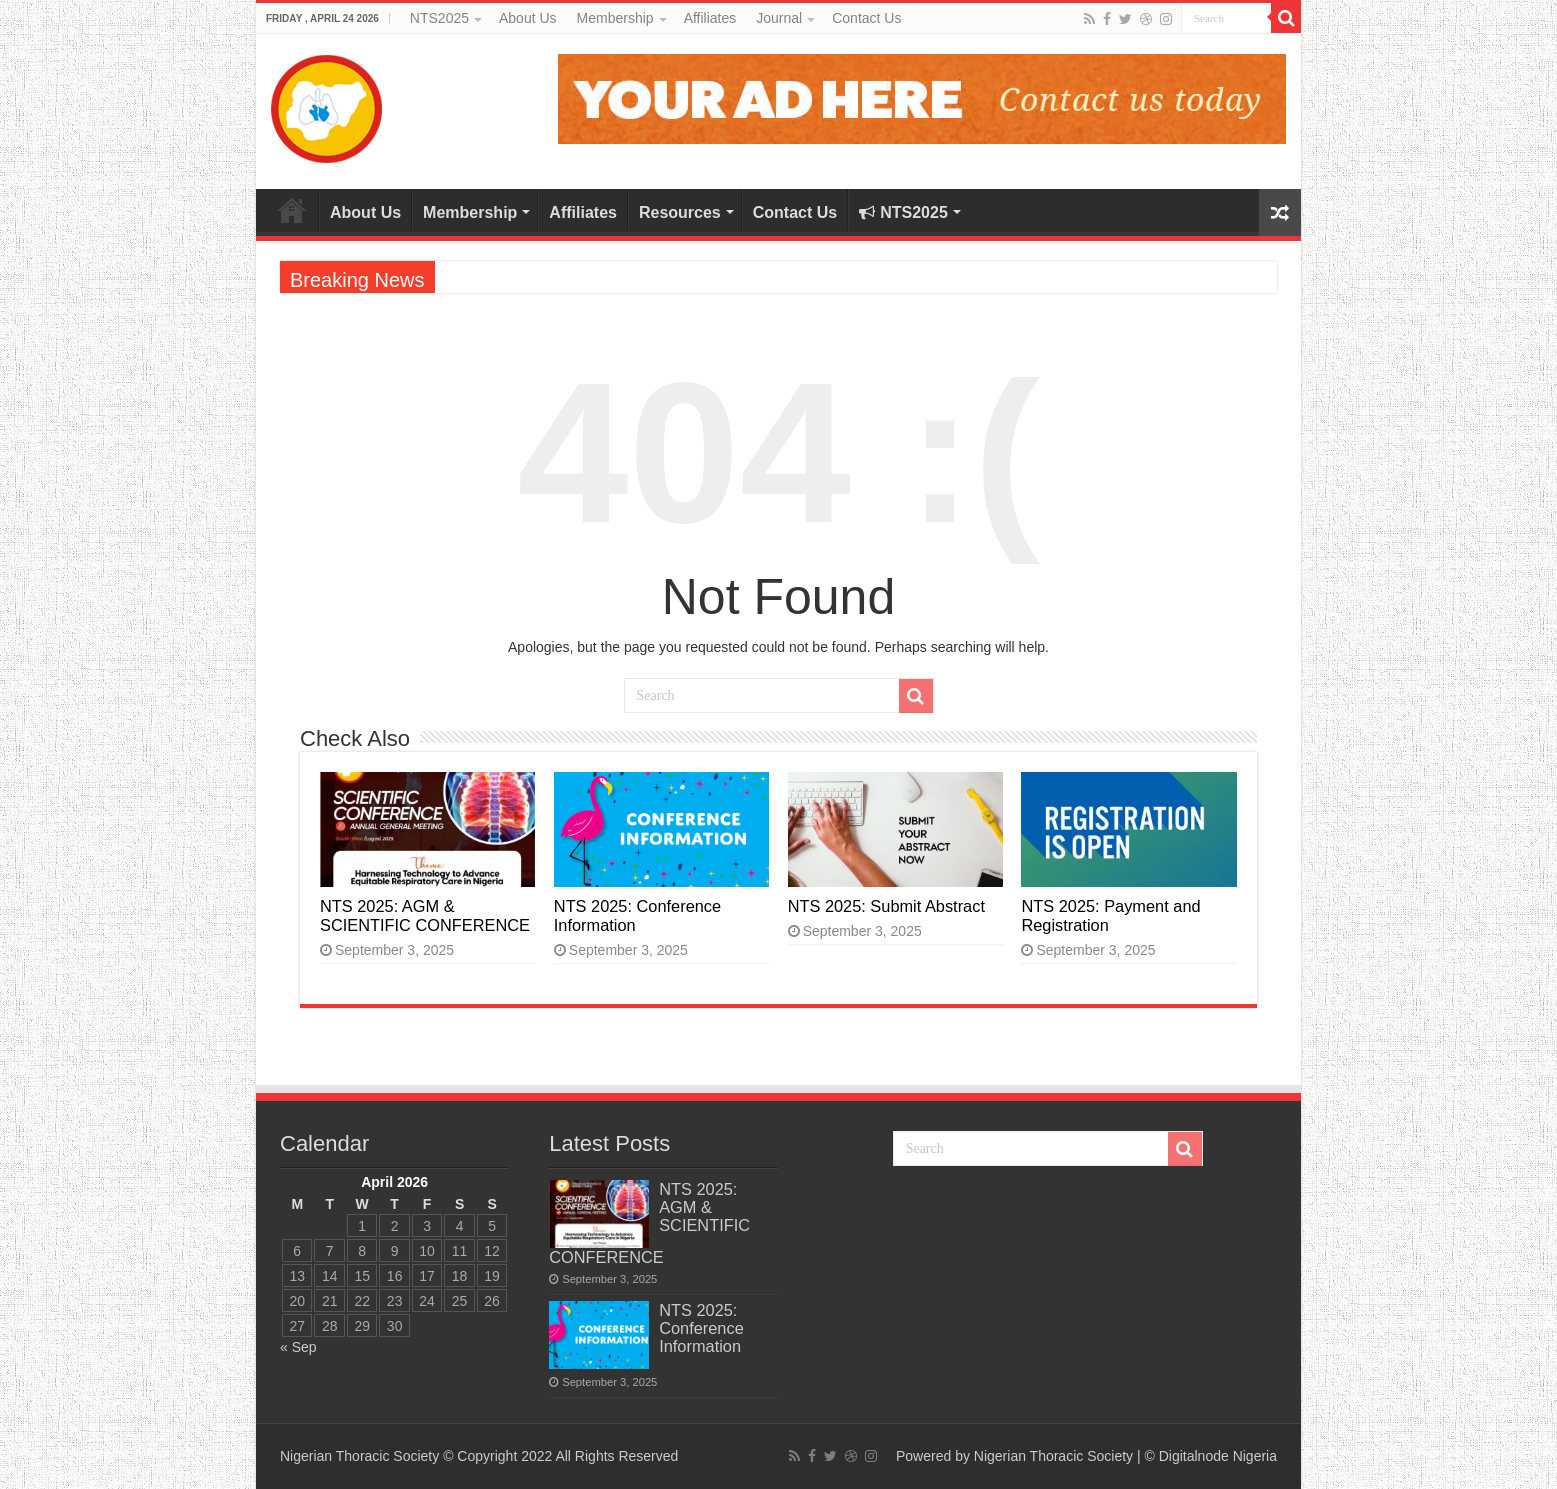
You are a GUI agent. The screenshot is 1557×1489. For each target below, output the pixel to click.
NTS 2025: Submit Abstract (886, 906)
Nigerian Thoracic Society (1053, 1456)
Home (292, 210)
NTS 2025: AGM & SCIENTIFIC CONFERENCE (425, 915)
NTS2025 (439, 18)
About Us (528, 18)
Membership (615, 18)
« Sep (298, 1347)
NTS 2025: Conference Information (701, 1328)
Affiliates (710, 18)
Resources (680, 212)
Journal (779, 18)
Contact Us (866, 18)
